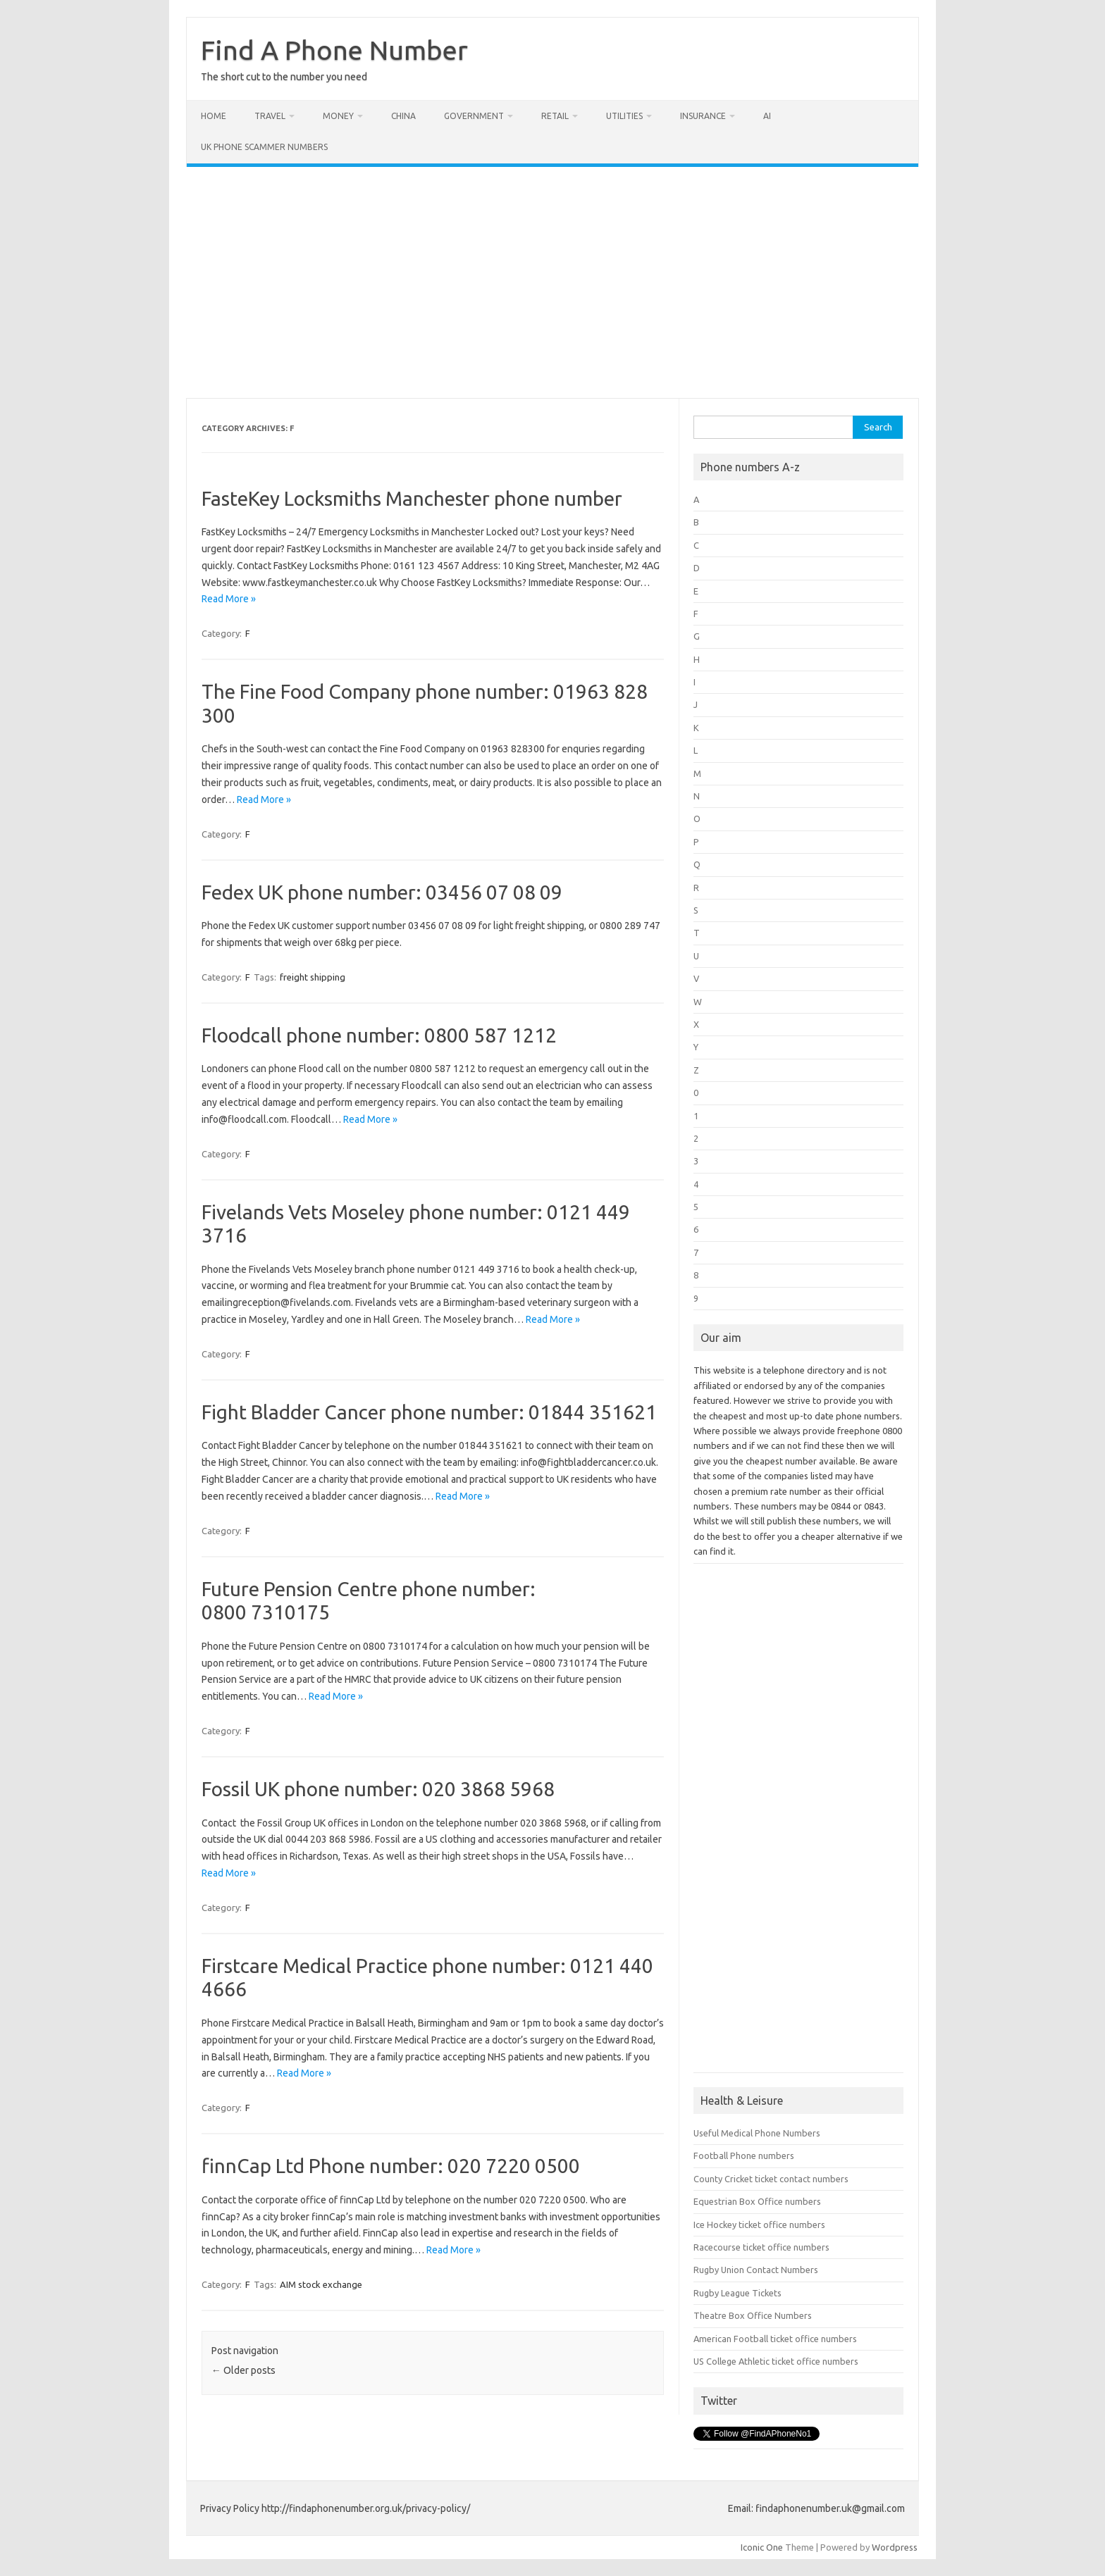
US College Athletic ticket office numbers (775, 2361)
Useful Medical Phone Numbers (756, 2133)
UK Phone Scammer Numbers (264, 146)
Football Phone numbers (743, 2155)
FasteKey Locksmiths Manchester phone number (412, 498)
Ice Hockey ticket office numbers (759, 2224)
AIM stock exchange (321, 2284)
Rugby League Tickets (737, 2293)
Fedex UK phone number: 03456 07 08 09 (382, 892)
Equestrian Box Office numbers (757, 2201)
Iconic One (762, 2547)
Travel (269, 115)
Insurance (703, 115)
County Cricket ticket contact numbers (770, 2179)
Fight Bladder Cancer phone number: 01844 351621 (429, 1412)
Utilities (624, 115)
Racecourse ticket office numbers (761, 2247)
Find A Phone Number (334, 50)
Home (213, 115)
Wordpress (895, 2547)
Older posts (243, 2370)
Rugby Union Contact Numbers (755, 2270)
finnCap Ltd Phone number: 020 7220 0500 (391, 2166)
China (403, 115)
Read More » (229, 598)
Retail (555, 115)
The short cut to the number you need (284, 76)
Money (338, 115)
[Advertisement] (552, 282)
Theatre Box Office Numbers (752, 2315)
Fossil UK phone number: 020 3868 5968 (378, 1789)
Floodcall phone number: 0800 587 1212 (379, 1035)
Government (474, 115)
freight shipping (312, 977)
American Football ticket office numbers (775, 2339)
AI (767, 115)
